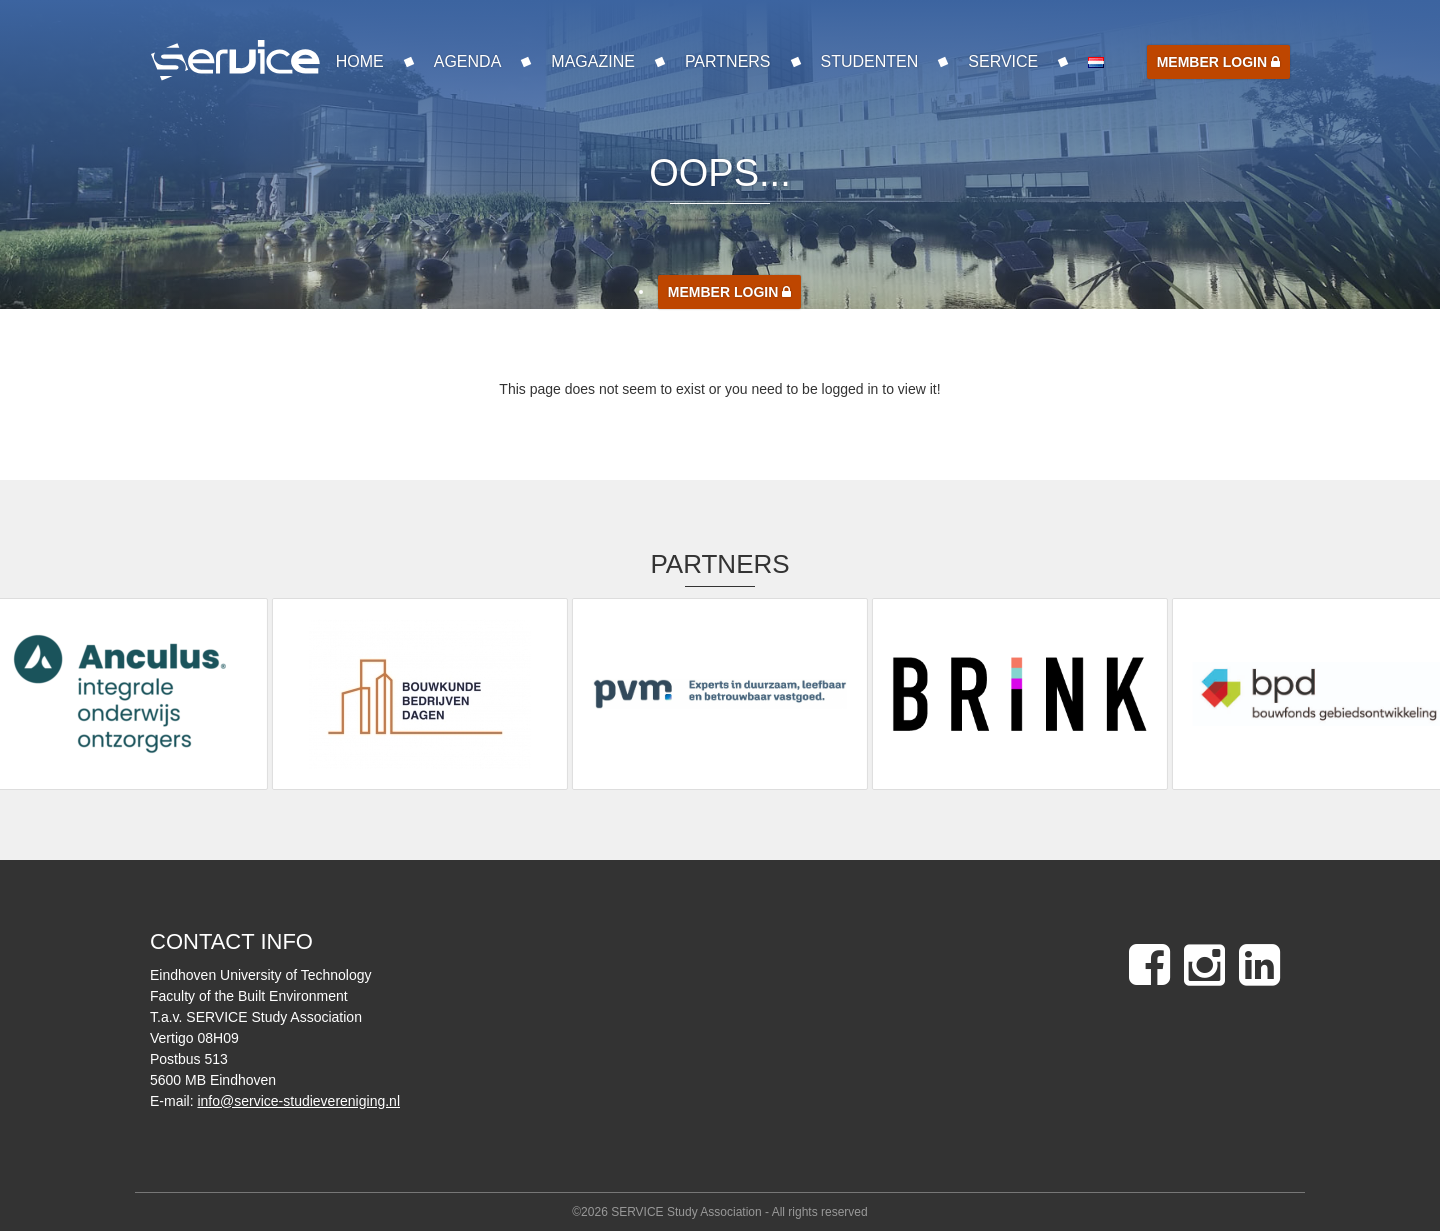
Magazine (593, 61)
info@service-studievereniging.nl (298, 1101)
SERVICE (1003, 61)
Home (360, 61)
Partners (728, 61)
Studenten (870, 61)
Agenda (468, 61)
